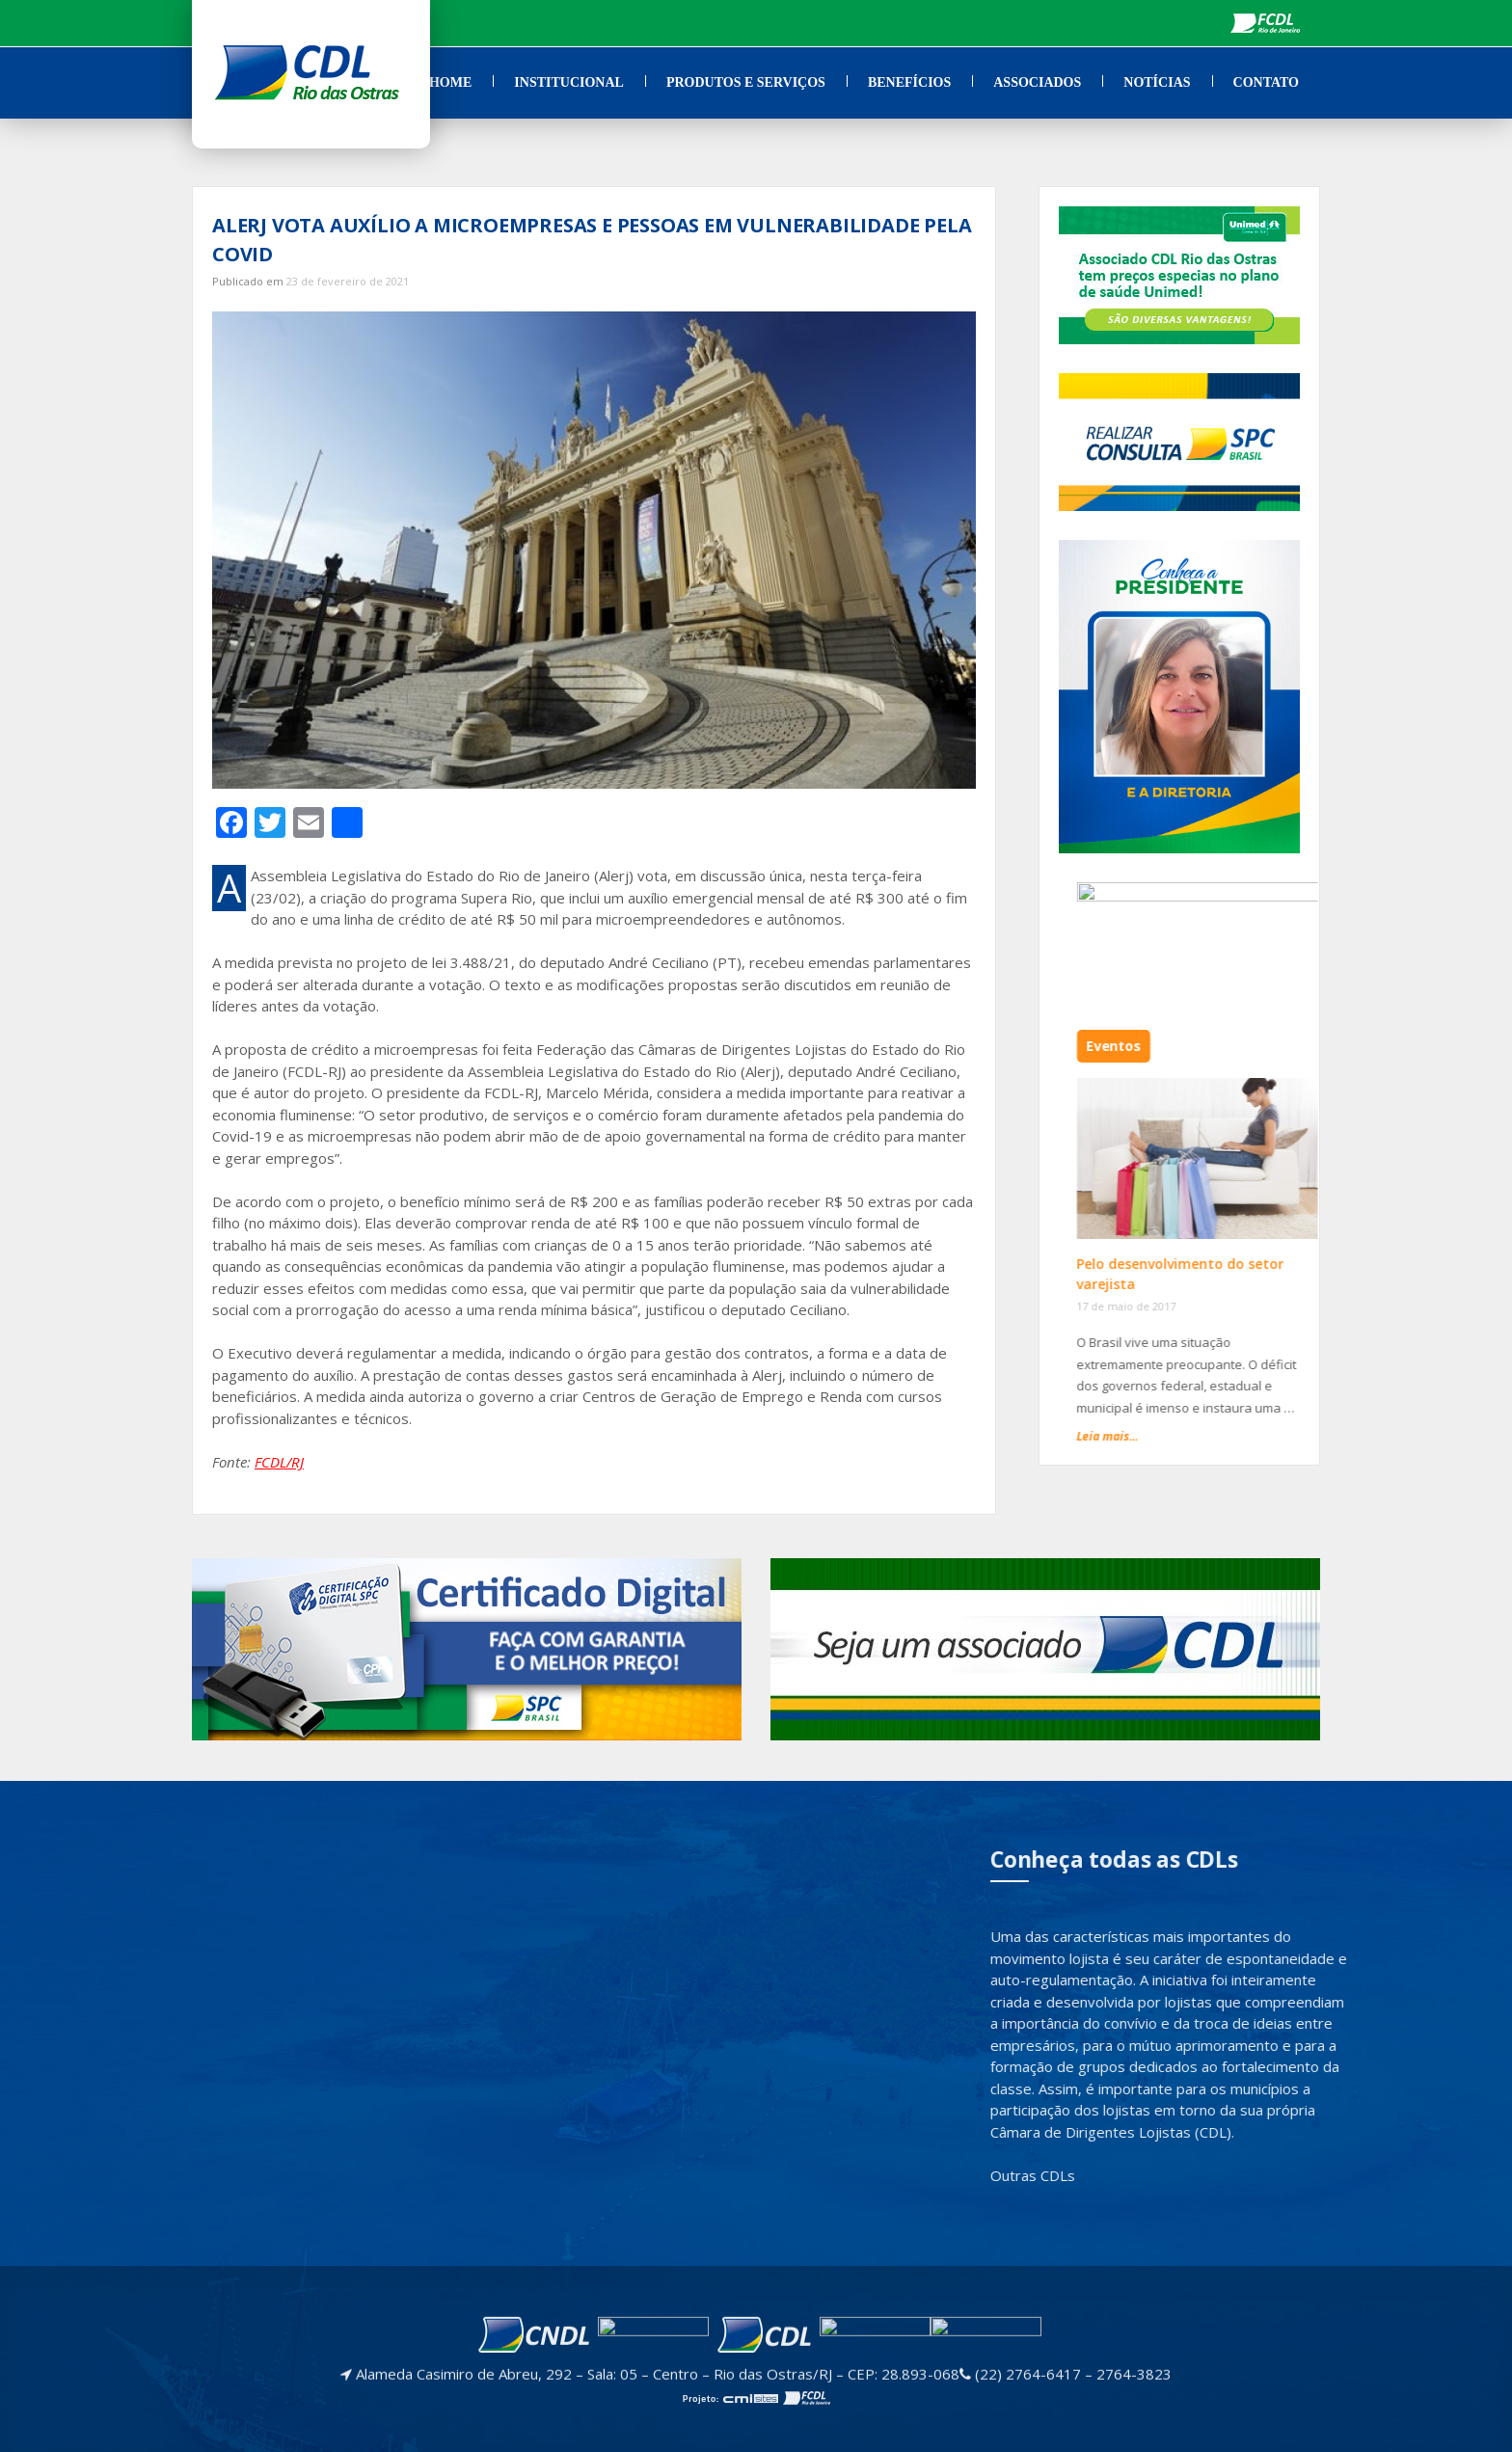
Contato (1266, 82)
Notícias (1156, 82)
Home (450, 82)
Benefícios (909, 82)
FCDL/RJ (279, 1461)
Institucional (569, 82)
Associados (1037, 82)
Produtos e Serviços (745, 82)
